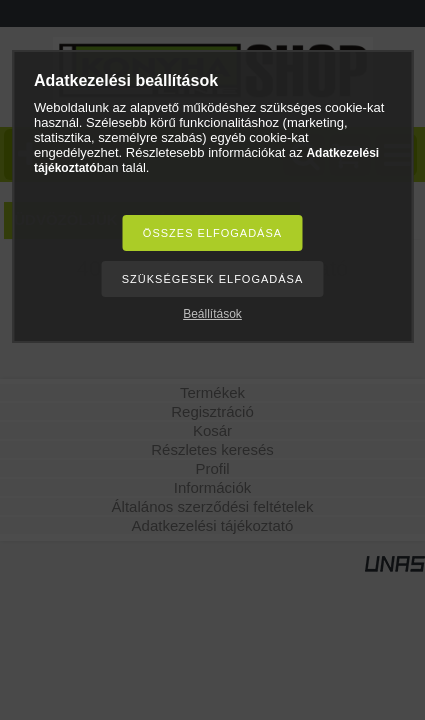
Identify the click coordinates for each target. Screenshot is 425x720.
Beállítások (212, 314)
